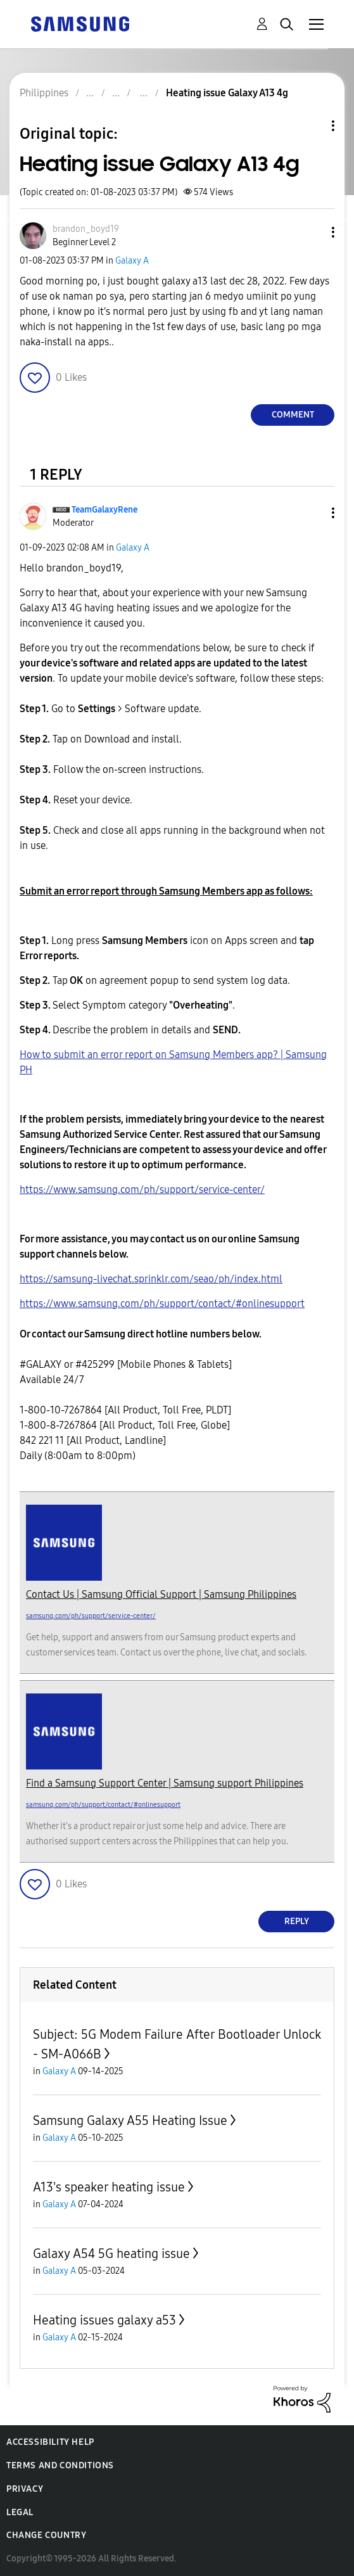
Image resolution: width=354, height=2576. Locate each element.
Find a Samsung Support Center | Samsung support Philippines (164, 1783)
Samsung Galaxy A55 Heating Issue (130, 2120)
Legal (20, 2512)
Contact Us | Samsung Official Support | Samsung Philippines (161, 1594)
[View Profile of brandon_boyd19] (86, 229)
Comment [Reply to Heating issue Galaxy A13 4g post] (293, 414)
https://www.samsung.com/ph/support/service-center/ (142, 1189)
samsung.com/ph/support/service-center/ (91, 1616)
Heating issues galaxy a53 (104, 2320)
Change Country (46, 2535)
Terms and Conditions (60, 2465)
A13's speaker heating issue (109, 2187)
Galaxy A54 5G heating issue (111, 2253)
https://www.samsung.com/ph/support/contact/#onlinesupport (162, 1304)
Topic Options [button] (311, 126)
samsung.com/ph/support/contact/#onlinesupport (103, 1805)
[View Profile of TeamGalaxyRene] (104, 509)
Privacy (24, 2489)
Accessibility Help (50, 2442)
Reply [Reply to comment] (296, 1921)
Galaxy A (132, 260)
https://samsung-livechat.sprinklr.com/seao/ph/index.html (151, 1279)
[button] (312, 232)
